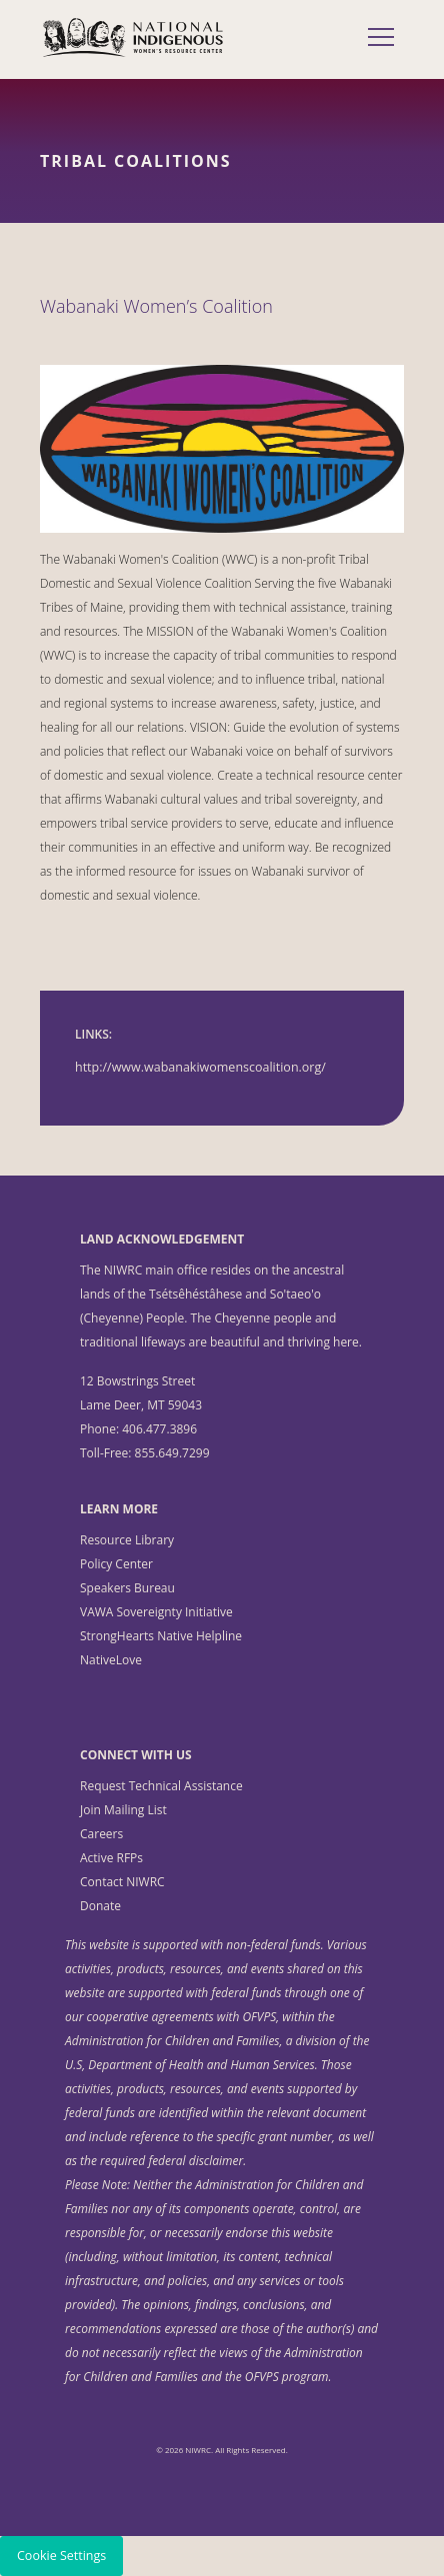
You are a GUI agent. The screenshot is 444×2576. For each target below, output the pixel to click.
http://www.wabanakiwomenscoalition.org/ (200, 1067)
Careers (101, 1833)
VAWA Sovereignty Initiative (156, 1611)
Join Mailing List (123, 1809)
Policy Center (116, 1563)
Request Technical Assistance (161, 1785)
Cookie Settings (61, 2555)
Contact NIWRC (122, 1881)
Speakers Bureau (127, 1587)
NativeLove (111, 1659)
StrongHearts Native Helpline (161, 1635)
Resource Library (127, 1539)
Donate (100, 1905)
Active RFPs (111, 1857)
